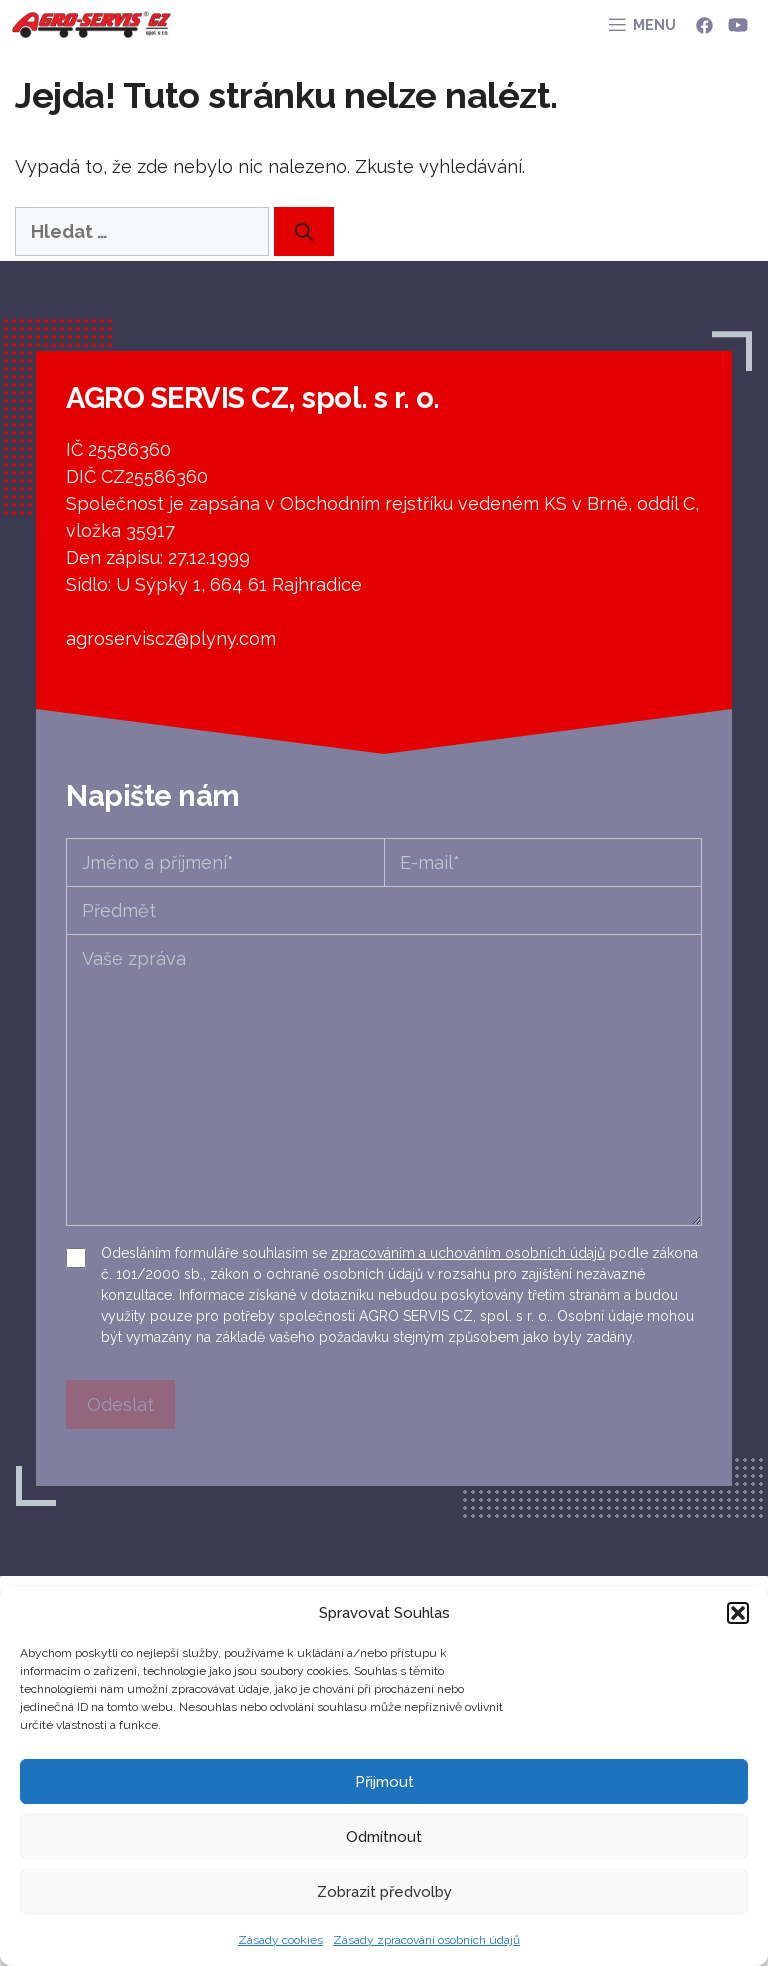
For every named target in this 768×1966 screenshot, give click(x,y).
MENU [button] (654, 25)
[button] (738, 1613)
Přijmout (384, 1782)
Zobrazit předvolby (384, 1892)
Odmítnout (384, 1837)
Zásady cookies (280, 1940)
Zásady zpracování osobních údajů (426, 1940)
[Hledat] (304, 231)
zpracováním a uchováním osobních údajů (468, 1253)
